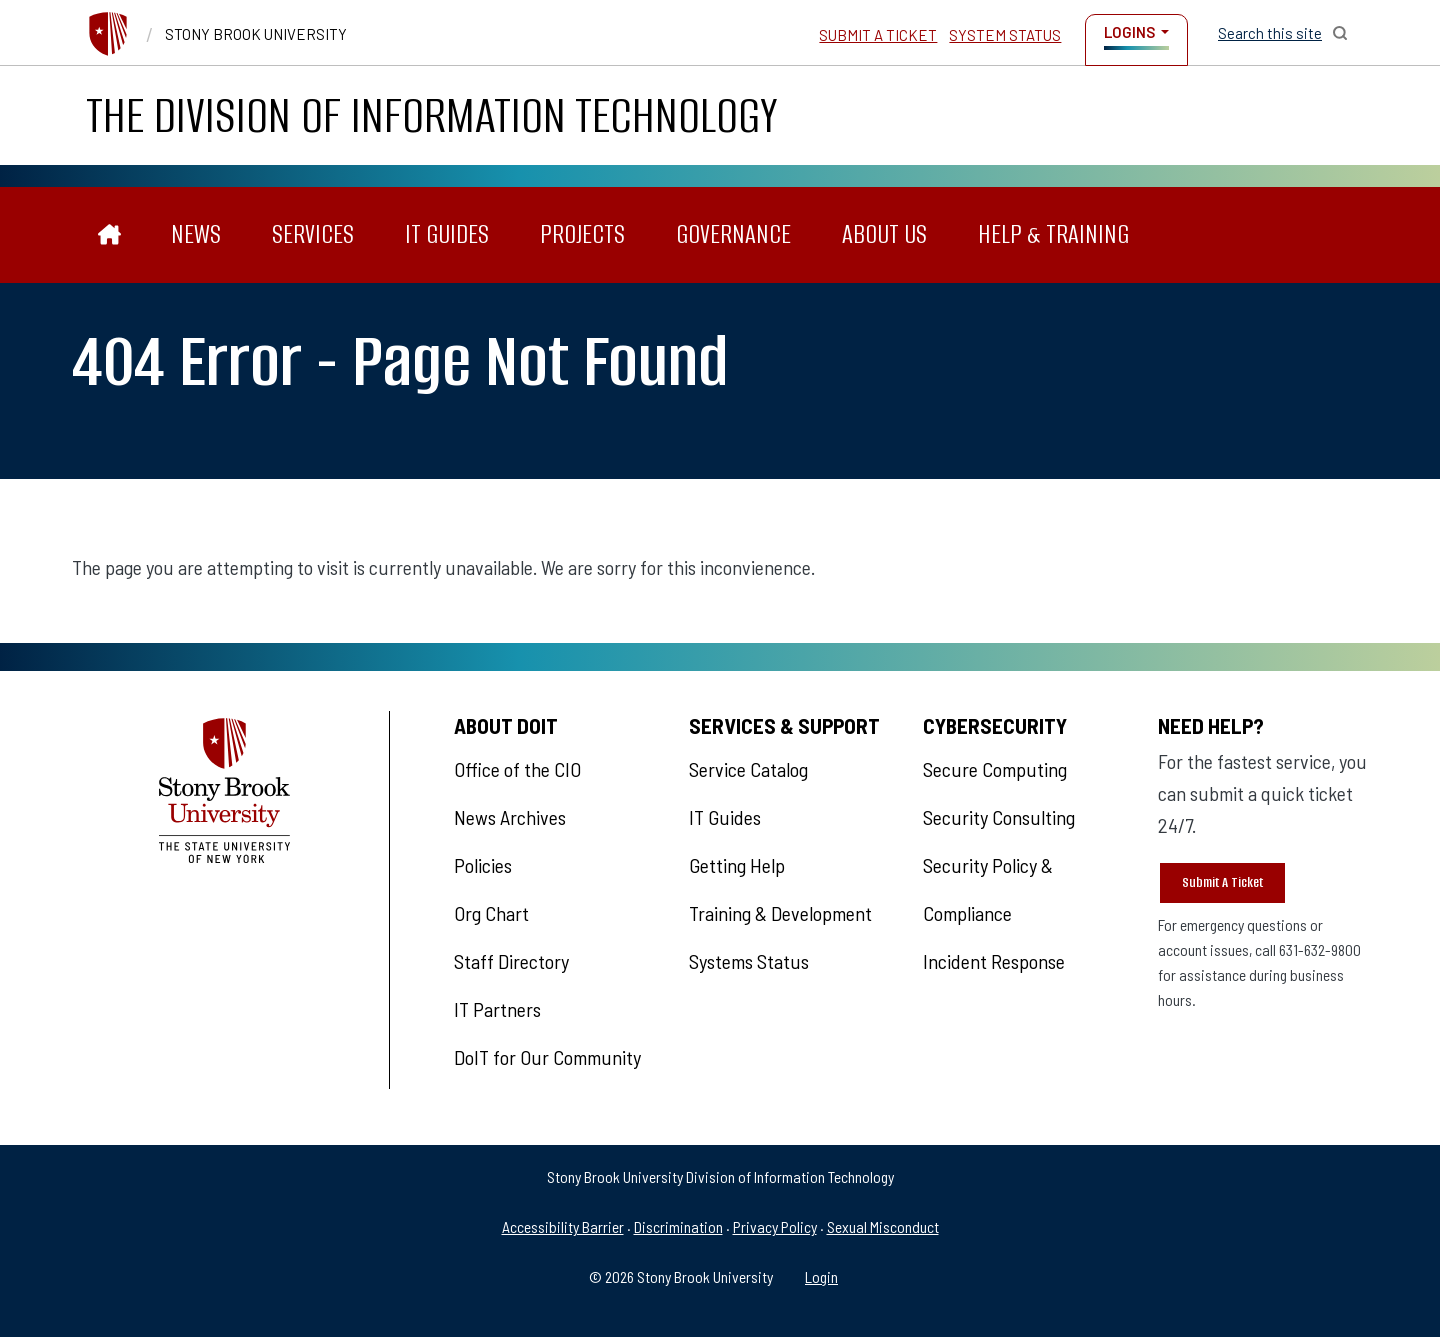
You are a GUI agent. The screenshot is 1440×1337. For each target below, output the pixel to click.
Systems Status (749, 961)
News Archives (510, 817)
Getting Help (737, 865)
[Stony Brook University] (108, 34)
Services (313, 234)
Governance (733, 234)
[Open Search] (1283, 33)
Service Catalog (748, 769)
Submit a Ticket (878, 35)
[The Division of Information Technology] (110, 235)
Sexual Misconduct (883, 1226)
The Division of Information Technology (432, 115)
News (196, 234)
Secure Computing (995, 769)
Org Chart (491, 913)
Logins (1129, 32)
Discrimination (678, 1226)
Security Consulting (999, 817)
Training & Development (780, 913)
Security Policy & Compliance (988, 889)
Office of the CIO (517, 769)
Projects (582, 234)
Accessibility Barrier (563, 1226)
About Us (884, 234)
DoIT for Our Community (547, 1057)
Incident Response (994, 961)
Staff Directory (511, 961)
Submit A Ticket (1222, 882)
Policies (483, 865)
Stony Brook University (256, 34)
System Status (1005, 35)
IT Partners (497, 1009)
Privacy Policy (775, 1226)
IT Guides (447, 234)
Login (821, 1276)
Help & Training (1053, 234)
